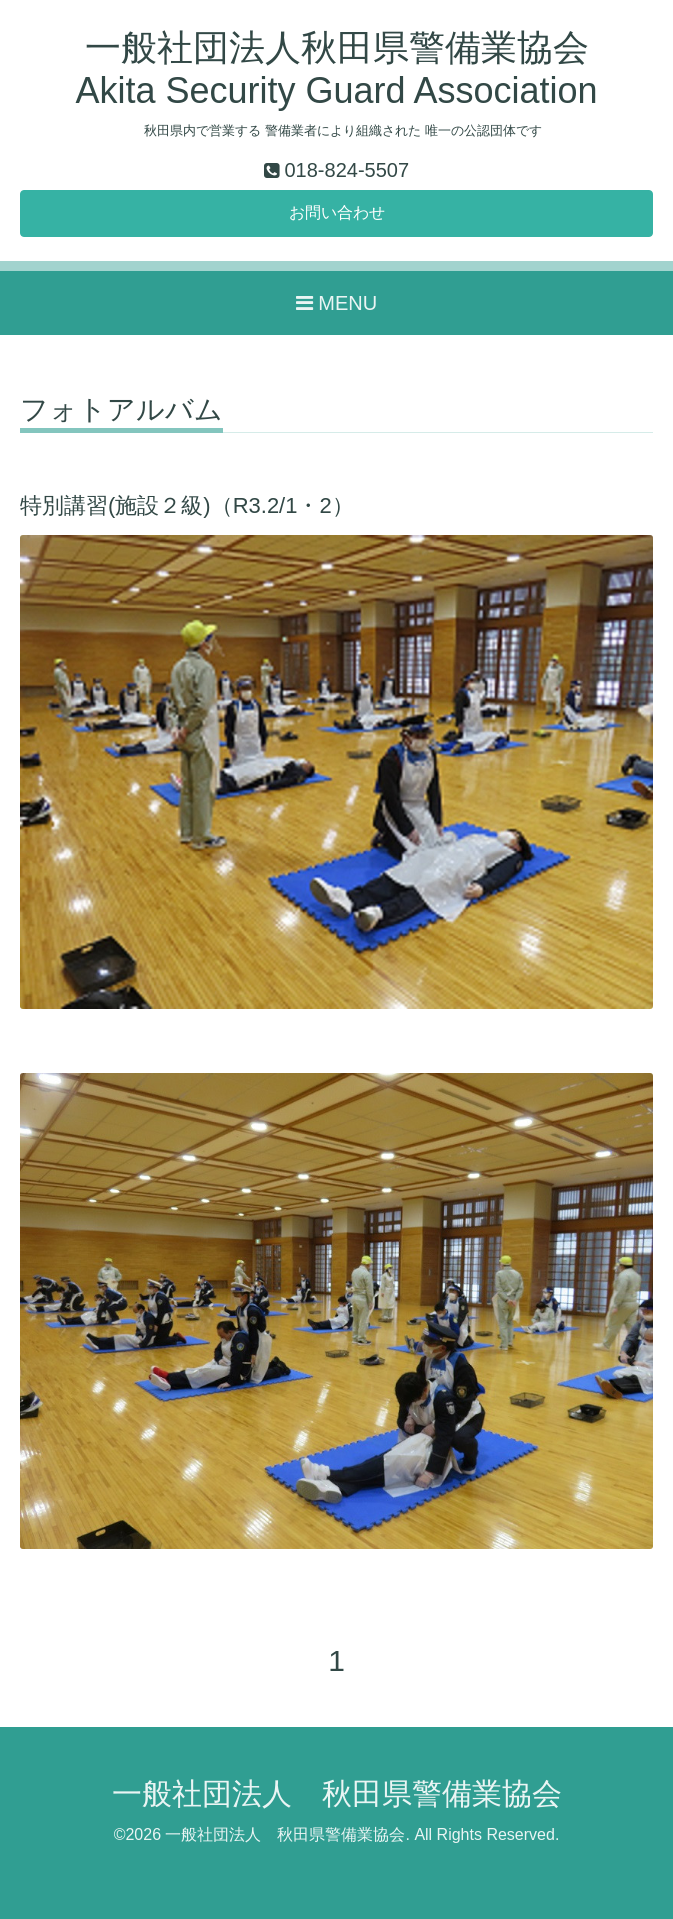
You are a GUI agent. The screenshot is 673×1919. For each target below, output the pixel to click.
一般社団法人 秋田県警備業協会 (337, 1793)
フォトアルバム (121, 410)
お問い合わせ (337, 212)
